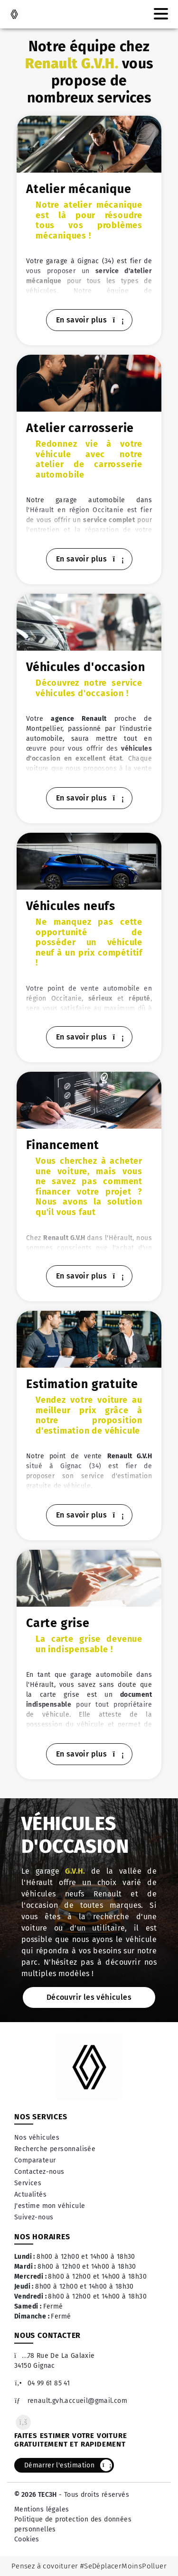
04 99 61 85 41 (42, 2383)
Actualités (30, 2194)
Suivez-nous (33, 2217)
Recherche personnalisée (54, 2149)
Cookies (26, 2539)
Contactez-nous (39, 2172)
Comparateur (35, 2160)
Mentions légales (41, 2509)
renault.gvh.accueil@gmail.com (70, 2401)
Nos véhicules (36, 2138)
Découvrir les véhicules (89, 1997)
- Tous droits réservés (93, 2495)
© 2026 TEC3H (35, 2495)
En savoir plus (89, 319)
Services (27, 2183)
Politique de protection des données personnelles (72, 2524)
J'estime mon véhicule (49, 2206)
